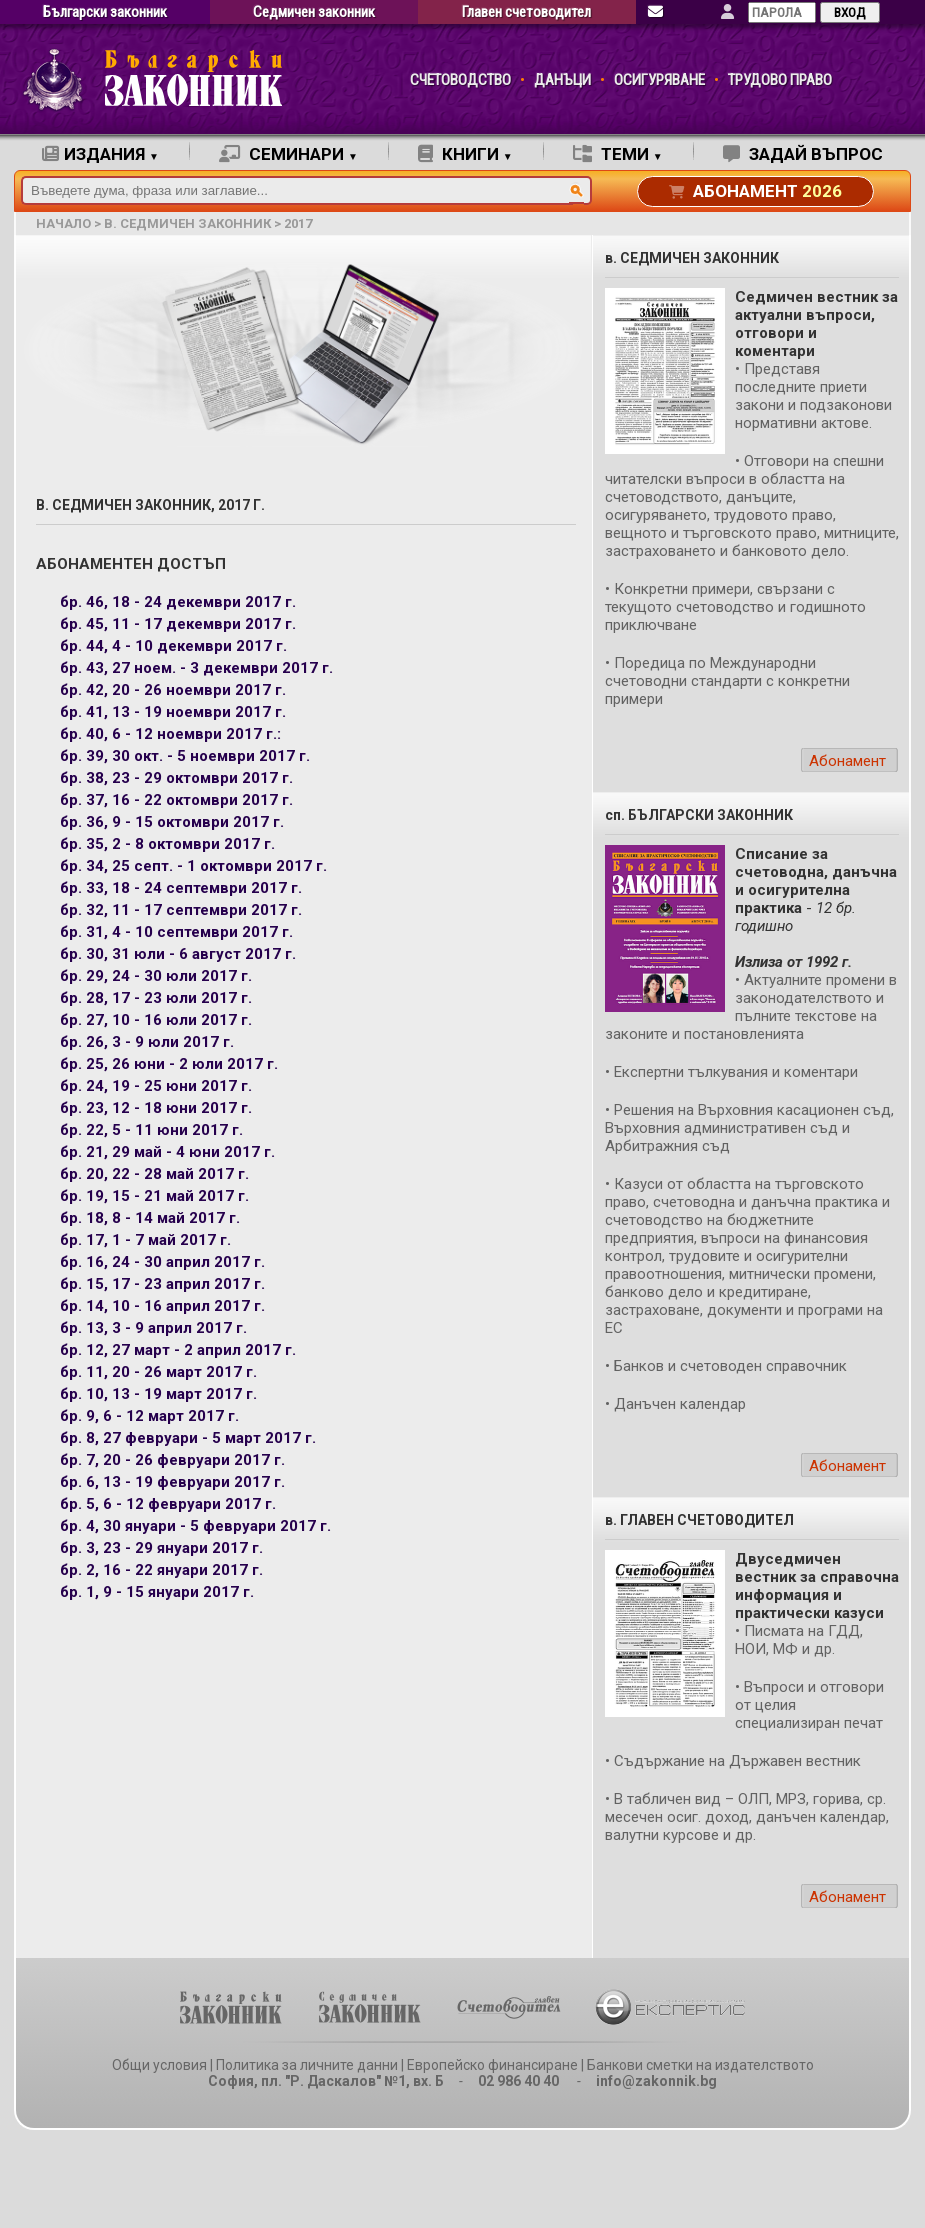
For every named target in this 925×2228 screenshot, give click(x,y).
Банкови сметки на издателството (700, 2065)
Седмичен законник (314, 12)
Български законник (105, 12)
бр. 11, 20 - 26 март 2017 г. (158, 1372)
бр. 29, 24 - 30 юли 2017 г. (156, 976)
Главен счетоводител (526, 12)
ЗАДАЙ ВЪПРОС (803, 154)
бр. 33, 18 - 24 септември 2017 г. (181, 888)
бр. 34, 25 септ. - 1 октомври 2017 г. (193, 866)
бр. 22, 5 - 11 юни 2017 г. (151, 1130)
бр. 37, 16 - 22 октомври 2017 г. (176, 800)
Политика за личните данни (307, 2065)
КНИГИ (465, 154)
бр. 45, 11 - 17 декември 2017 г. (178, 624)
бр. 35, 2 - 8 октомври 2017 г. (167, 844)
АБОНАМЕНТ (755, 191)
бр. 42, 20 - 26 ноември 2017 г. (173, 690)
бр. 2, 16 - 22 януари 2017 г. (161, 1570)
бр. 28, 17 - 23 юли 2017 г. (156, 998)
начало (63, 223)
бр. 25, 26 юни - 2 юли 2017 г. (169, 1064)
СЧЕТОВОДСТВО (460, 80)
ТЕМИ (618, 154)
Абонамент (847, 761)
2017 (298, 223)
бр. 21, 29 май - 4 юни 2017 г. (167, 1152)
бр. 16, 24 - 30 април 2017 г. (162, 1262)
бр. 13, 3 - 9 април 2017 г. (153, 1328)
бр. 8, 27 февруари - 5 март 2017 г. (188, 1438)
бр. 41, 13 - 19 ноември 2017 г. (173, 712)
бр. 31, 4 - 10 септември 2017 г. (176, 932)
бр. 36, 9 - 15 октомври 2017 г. (172, 822)
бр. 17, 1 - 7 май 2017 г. (145, 1240)
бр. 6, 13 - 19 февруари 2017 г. (172, 1482)
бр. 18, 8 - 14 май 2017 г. (150, 1218)
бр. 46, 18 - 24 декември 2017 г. (178, 602)
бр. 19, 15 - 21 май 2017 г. (154, 1196)
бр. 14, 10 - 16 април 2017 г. (162, 1306)
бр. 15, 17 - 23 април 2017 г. (162, 1284)
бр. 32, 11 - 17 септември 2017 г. (181, 910)
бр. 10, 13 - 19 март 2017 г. (158, 1394)
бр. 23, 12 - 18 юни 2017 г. (156, 1108)
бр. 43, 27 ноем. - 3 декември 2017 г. (196, 668)
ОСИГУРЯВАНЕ (659, 80)
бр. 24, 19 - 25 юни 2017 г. (156, 1086)
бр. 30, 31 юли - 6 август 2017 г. (178, 954)
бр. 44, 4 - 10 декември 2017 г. (173, 646)
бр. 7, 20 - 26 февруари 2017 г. (172, 1460)
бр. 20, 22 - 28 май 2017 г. (154, 1174)
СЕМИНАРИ (288, 154)
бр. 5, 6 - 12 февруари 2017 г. (168, 1504)
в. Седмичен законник (187, 223)
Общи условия (159, 2065)
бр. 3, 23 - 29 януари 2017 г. (161, 1548)
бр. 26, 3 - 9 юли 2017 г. (147, 1042)
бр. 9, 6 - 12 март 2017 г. (149, 1416)
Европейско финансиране (492, 2065)
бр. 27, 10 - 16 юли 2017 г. (156, 1020)
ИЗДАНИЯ (100, 154)
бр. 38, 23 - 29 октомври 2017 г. (176, 778)
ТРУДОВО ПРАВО (780, 80)
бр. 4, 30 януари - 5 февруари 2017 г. (195, 1526)
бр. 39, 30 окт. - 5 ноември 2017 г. (185, 756)
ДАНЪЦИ (562, 80)
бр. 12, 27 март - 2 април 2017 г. (178, 1350)
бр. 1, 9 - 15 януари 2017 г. (157, 1592)
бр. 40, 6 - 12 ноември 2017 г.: (170, 734)
